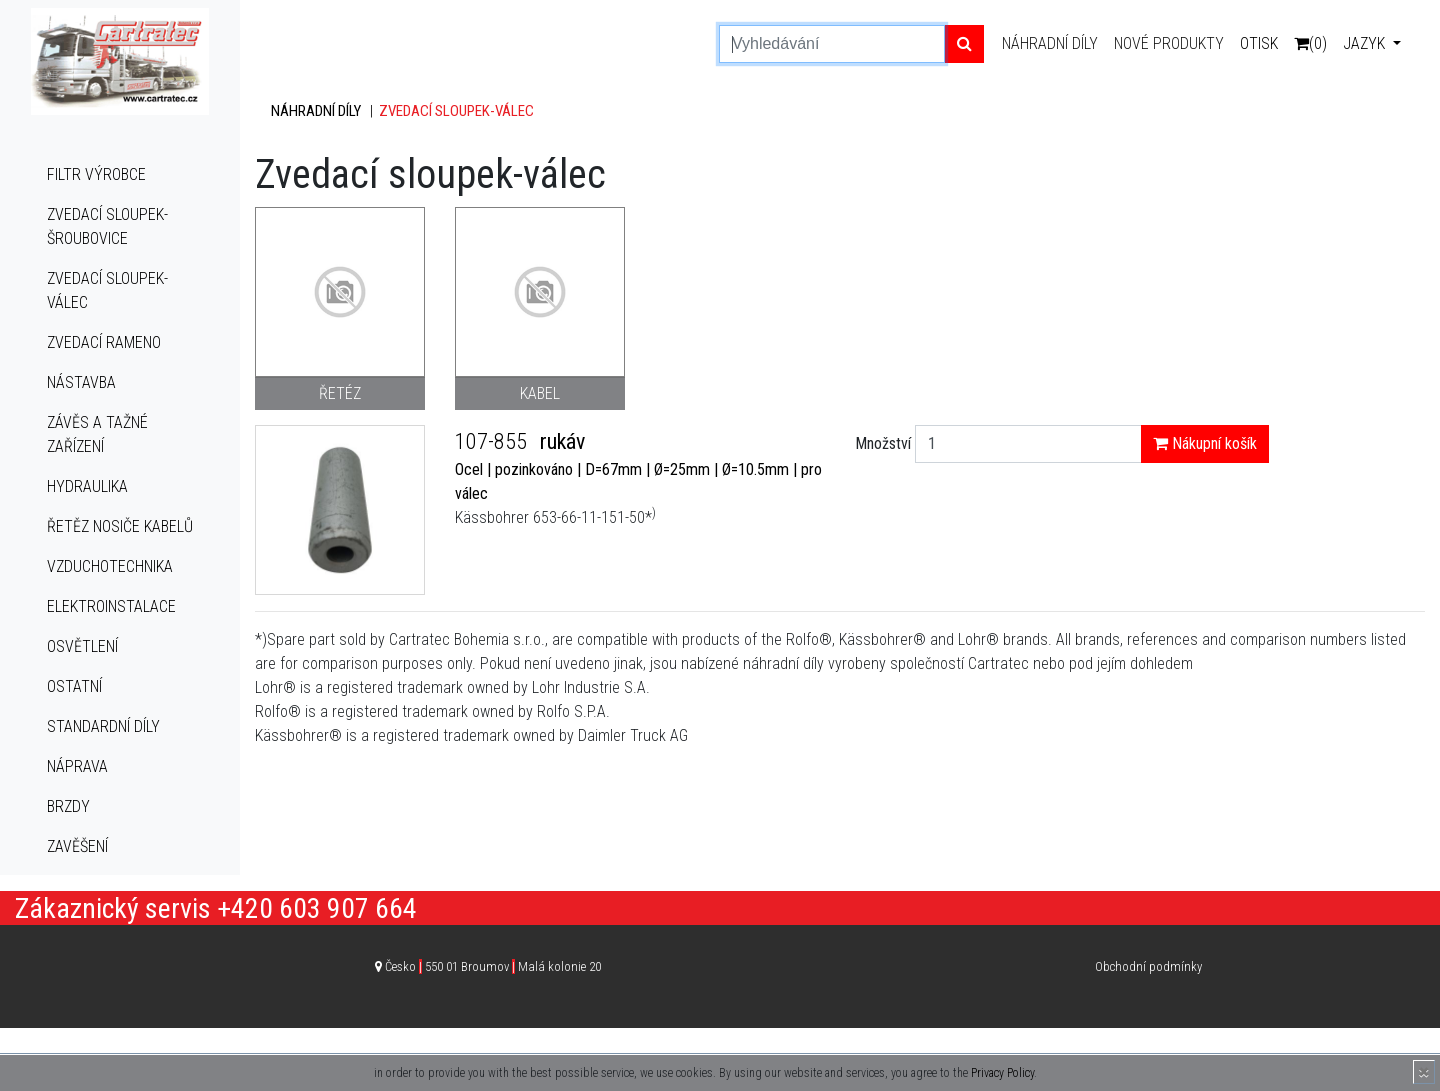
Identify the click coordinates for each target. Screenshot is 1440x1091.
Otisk (1259, 43)
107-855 (493, 441)
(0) (1310, 43)
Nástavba (81, 382)
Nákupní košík (1205, 443)
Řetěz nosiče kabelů (120, 526)
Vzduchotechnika (110, 566)
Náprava (77, 766)
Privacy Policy (1002, 1073)
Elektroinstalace (111, 606)
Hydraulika (87, 486)
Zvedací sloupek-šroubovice (107, 226)
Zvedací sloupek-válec (107, 290)
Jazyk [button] (1366, 43)
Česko (493, 966)
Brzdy (68, 806)
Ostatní (74, 686)
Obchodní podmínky (1148, 966)
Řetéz (340, 393)
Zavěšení (77, 846)
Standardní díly (103, 726)
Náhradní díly (1050, 43)
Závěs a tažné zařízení (97, 434)
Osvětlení (82, 646)
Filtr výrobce (96, 174)
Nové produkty (1169, 43)
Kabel (540, 393)
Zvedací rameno (104, 342)
